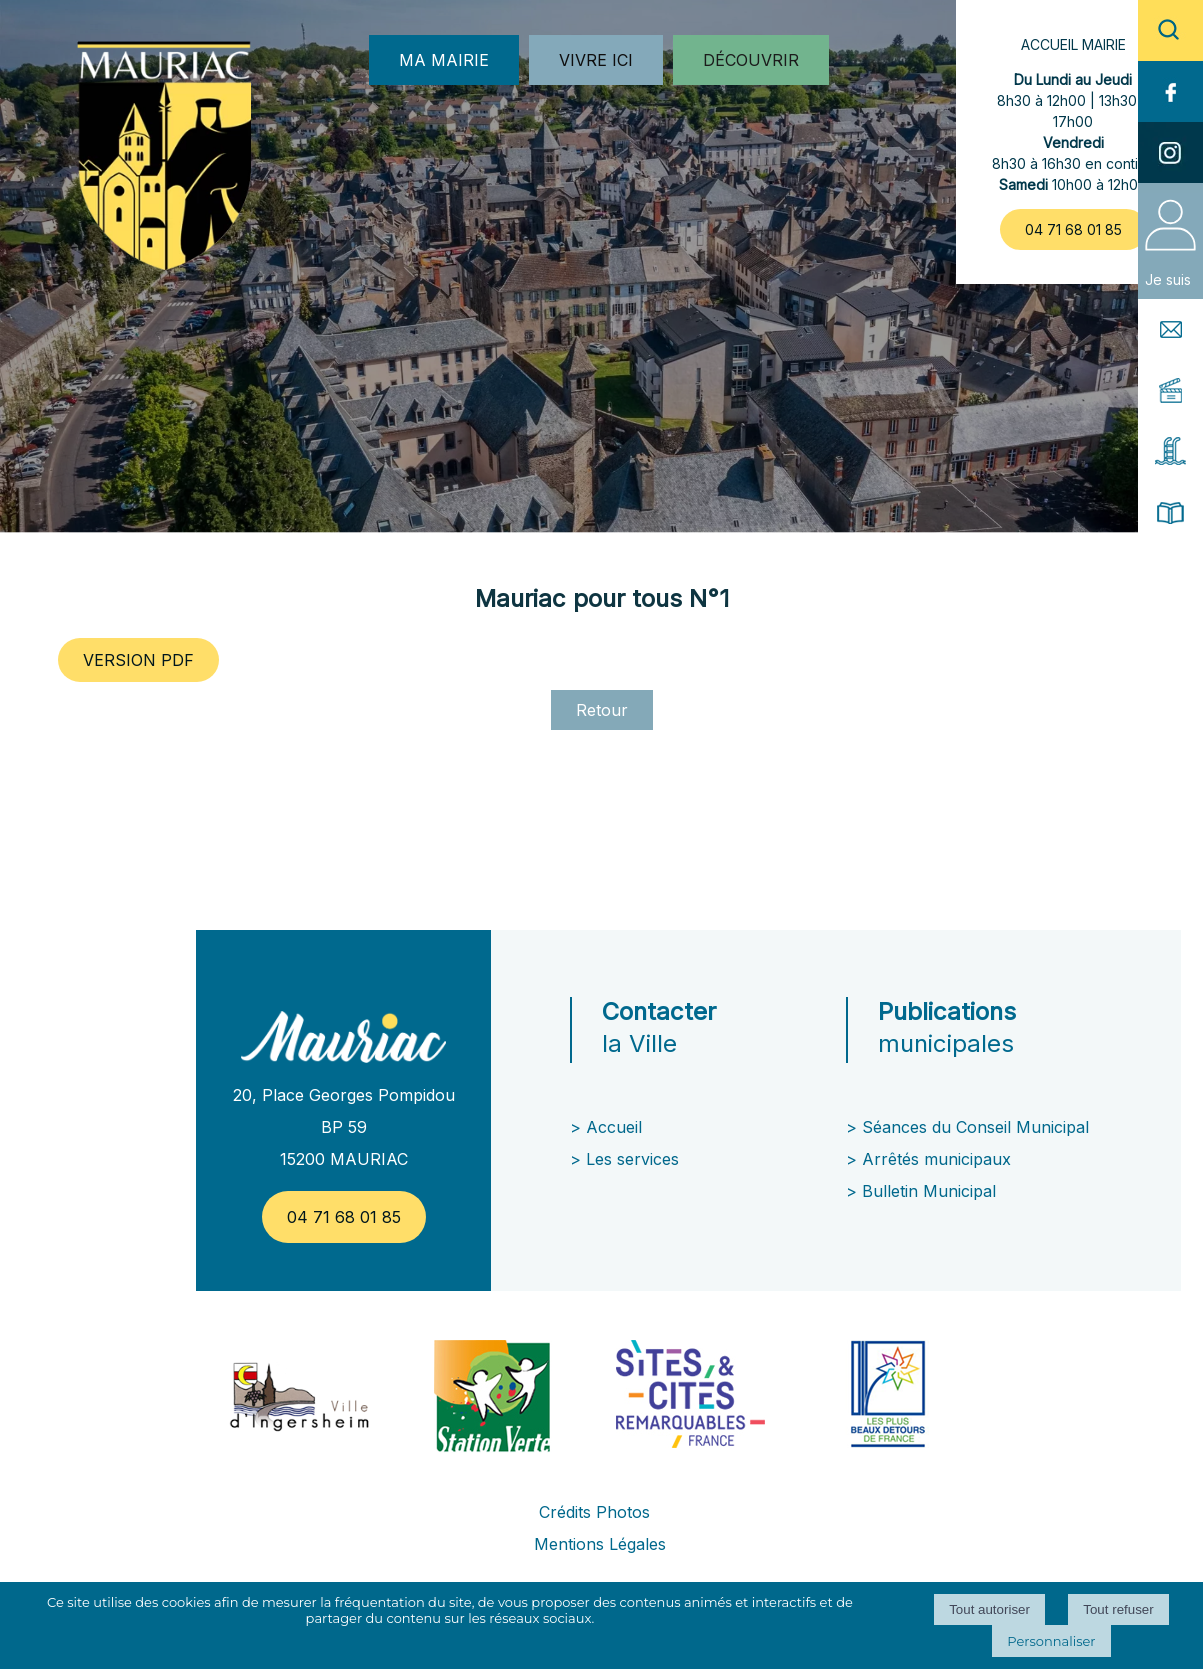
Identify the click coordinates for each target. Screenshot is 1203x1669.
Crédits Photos (594, 1512)
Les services (635, 1159)
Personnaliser (1051, 1641)
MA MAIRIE (444, 60)
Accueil (614, 1127)
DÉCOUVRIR (751, 60)
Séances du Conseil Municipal (975, 1127)
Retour (602, 710)
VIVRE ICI (596, 60)
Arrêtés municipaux (936, 1159)
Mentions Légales (600, 1544)
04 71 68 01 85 (1073, 229)
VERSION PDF (138, 660)
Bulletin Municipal (929, 1191)
